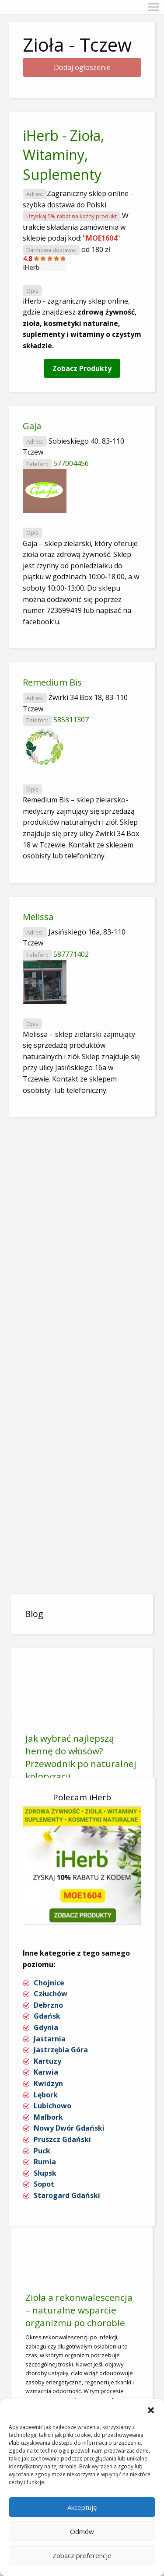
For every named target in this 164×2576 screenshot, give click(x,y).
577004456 (71, 463)
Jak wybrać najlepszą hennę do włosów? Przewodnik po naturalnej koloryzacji (80, 1757)
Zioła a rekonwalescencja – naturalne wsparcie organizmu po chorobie (79, 2310)
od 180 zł (95, 249)
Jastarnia (50, 2039)
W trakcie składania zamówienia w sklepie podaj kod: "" (76, 227)
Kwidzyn (48, 2083)
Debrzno (48, 2005)
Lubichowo (52, 2105)
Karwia (46, 2072)
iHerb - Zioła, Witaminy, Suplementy (63, 155)
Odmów (82, 2531)
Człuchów (50, 1993)
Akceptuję (82, 2507)
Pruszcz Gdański (62, 2139)
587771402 (71, 954)
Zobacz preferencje (82, 2555)
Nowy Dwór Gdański (69, 2128)
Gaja (32, 426)
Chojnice (49, 1983)
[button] (151, 2410)
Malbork (48, 2117)
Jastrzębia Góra (61, 2049)
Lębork (46, 2095)
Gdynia (46, 2027)
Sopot (44, 2184)
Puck (42, 2151)
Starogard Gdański (67, 2195)
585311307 (71, 719)
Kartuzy (47, 2061)
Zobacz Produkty (82, 368)
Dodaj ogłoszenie (82, 67)
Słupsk (45, 2173)
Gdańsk (47, 2016)
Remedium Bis (52, 682)
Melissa (38, 917)
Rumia (45, 2161)
